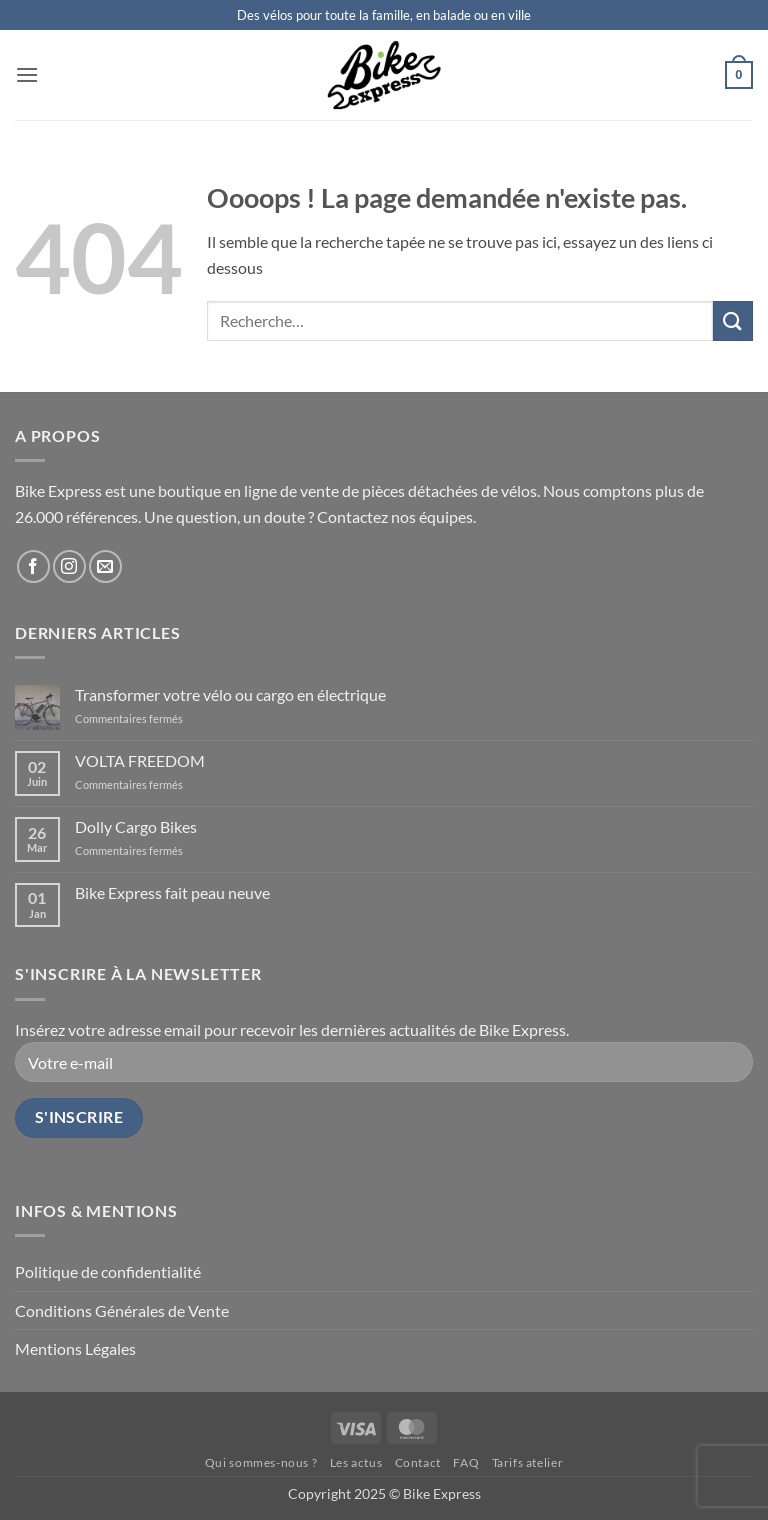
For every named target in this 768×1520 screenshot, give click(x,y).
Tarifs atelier (528, 1462)
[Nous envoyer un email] (105, 566)
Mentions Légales (75, 1348)
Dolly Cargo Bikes (136, 826)
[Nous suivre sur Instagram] (69, 566)
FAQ (466, 1462)
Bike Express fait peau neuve (172, 892)
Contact (418, 1462)
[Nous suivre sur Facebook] (33, 566)
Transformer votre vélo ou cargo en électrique (230, 694)
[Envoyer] (733, 320)
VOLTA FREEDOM (140, 760)
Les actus (356, 1462)
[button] (27, 74)
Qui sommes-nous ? (261, 1462)
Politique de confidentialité (108, 1271)
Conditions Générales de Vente (122, 1310)
